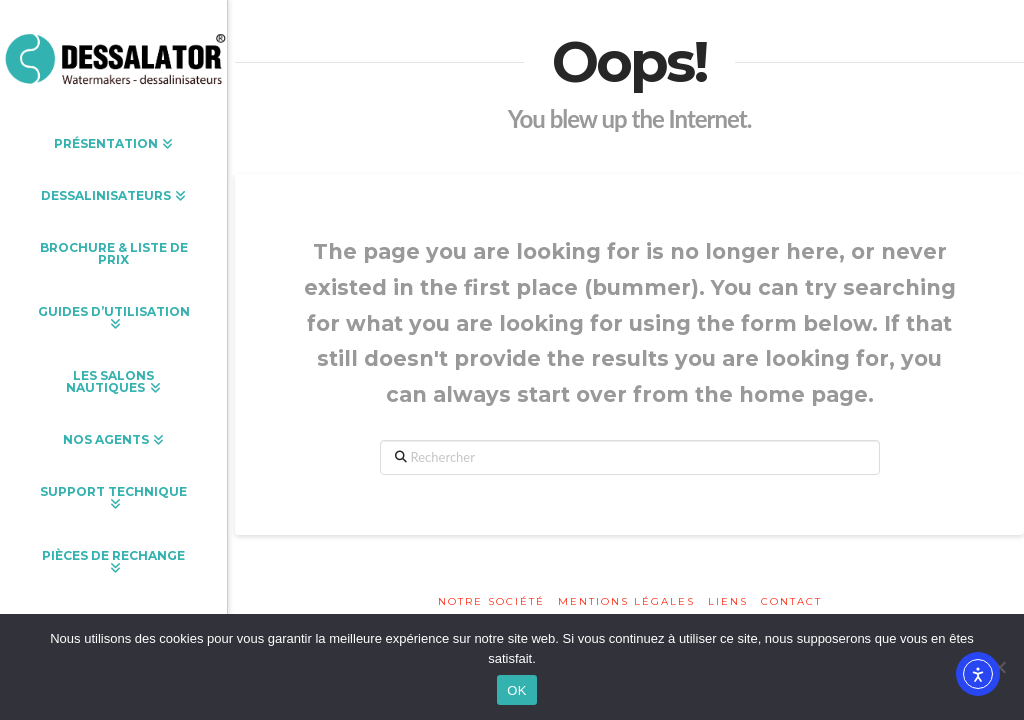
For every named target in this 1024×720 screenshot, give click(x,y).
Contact (791, 601)
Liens (728, 601)
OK (516, 690)
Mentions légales (626, 601)
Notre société (491, 601)
